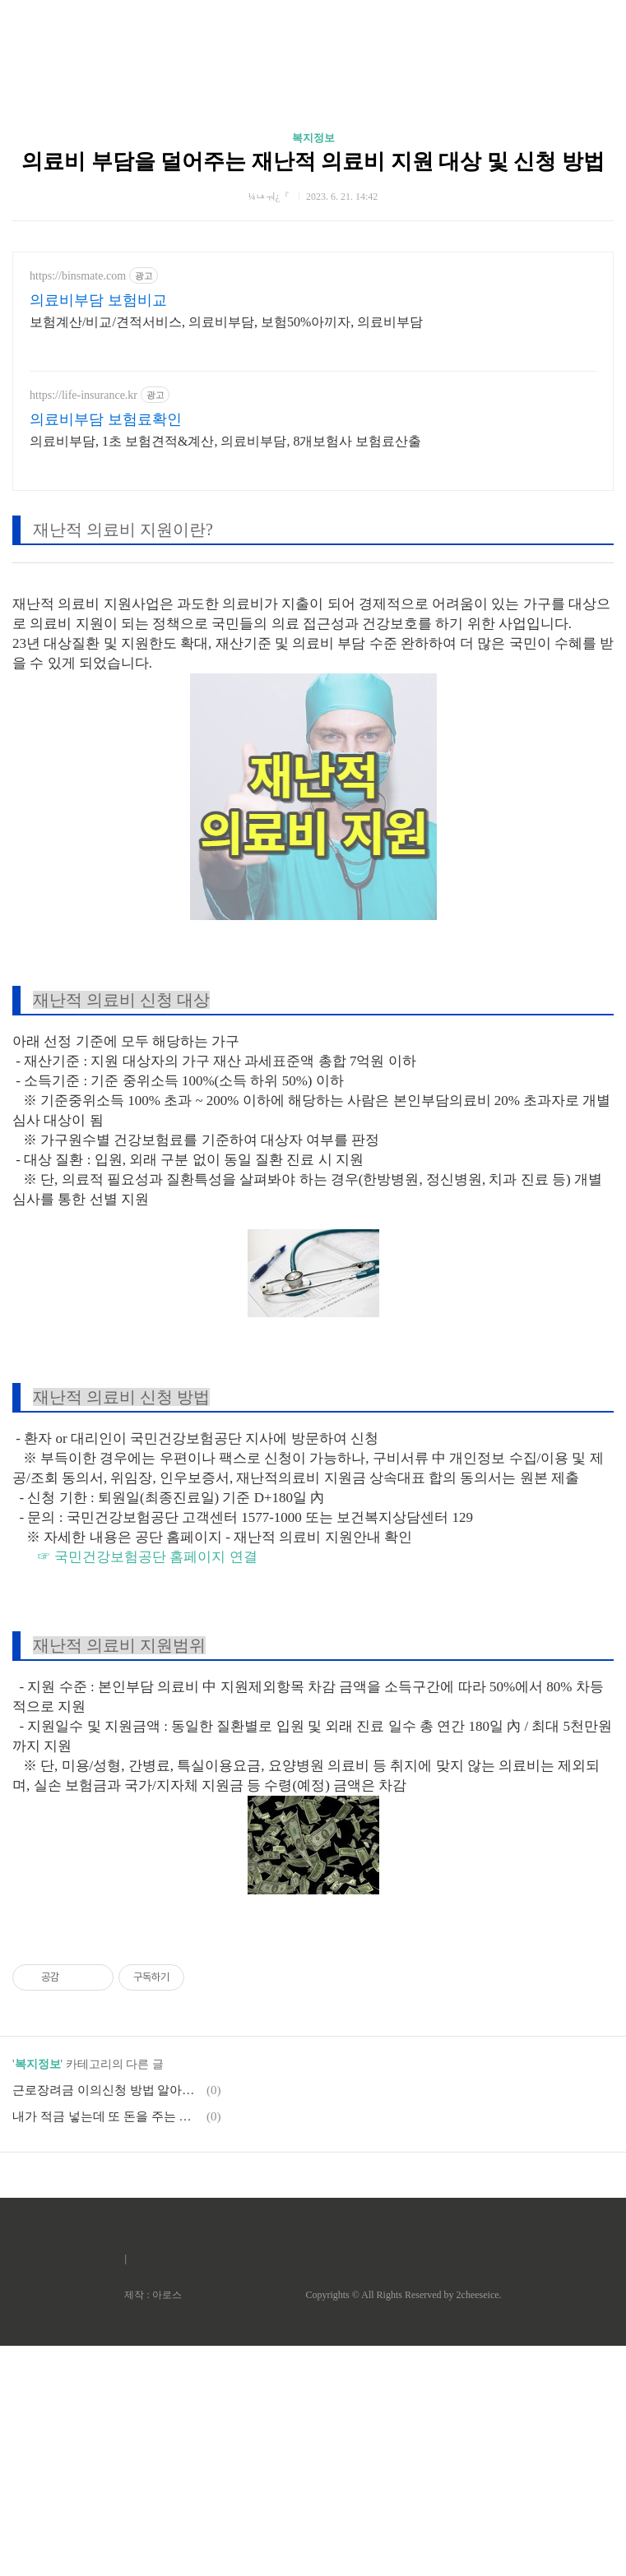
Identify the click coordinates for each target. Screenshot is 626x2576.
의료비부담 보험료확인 (106, 649)
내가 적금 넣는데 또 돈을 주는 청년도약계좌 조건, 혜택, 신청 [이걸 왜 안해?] (107, 2346)
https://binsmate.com (78, 506)
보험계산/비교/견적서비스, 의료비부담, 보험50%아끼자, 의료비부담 (226, 552)
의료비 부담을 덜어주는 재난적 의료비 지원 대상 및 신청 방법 (313, 392)
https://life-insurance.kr (83, 625)
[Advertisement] (313, 156)
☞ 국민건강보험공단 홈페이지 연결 (147, 1787)
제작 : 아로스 (152, 2525)
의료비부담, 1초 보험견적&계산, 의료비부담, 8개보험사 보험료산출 (225, 671)
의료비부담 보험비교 (98, 530)
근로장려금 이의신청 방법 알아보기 (107, 2320)
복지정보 (313, 368)
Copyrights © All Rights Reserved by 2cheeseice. (403, 2525)
